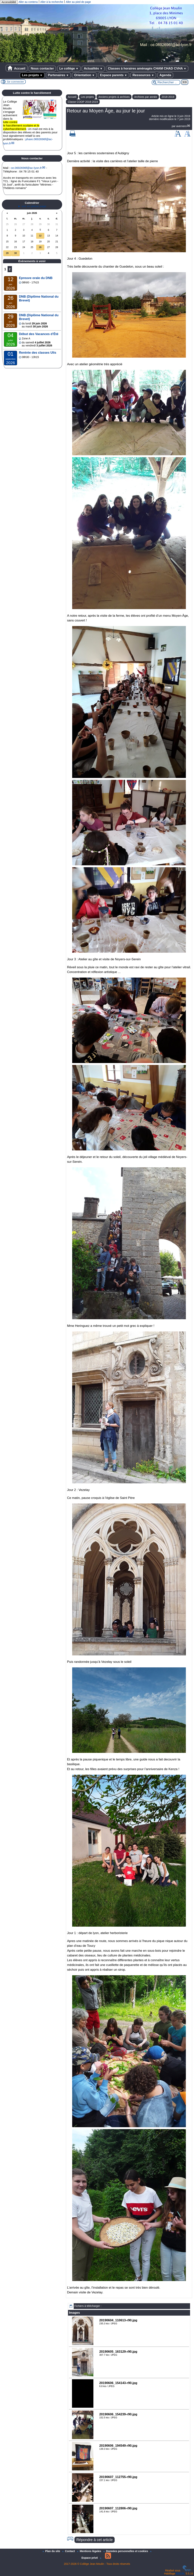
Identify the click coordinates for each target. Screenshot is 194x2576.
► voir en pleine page (32, 206)
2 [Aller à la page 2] (10, 269)
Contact (69, 2551)
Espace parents (113, 75)
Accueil (16, 68)
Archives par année (145, 96)
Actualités (93, 68)
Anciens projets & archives (114, 96)
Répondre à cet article (94, 2540)
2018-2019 (168, 96)
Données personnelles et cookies (126, 2551)
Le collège (68, 68)
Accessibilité (9, 2)
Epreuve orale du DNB (35, 278)
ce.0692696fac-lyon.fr (26, 167)
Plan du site (52, 2551)
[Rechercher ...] (166, 82)
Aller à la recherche (51, 1)
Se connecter (15, 81)
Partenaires (58, 75)
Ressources (143, 75)
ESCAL (180, 2573)
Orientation (84, 75)
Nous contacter (42, 68)
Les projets (32, 75)
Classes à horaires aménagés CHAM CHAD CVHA (147, 68)
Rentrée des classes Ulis (37, 352)
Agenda (165, 75)
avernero (181, 126)
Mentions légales (89, 2551)
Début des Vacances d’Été (38, 334)
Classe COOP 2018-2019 (83, 101)
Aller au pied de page (78, 1)
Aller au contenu (28, 1)
